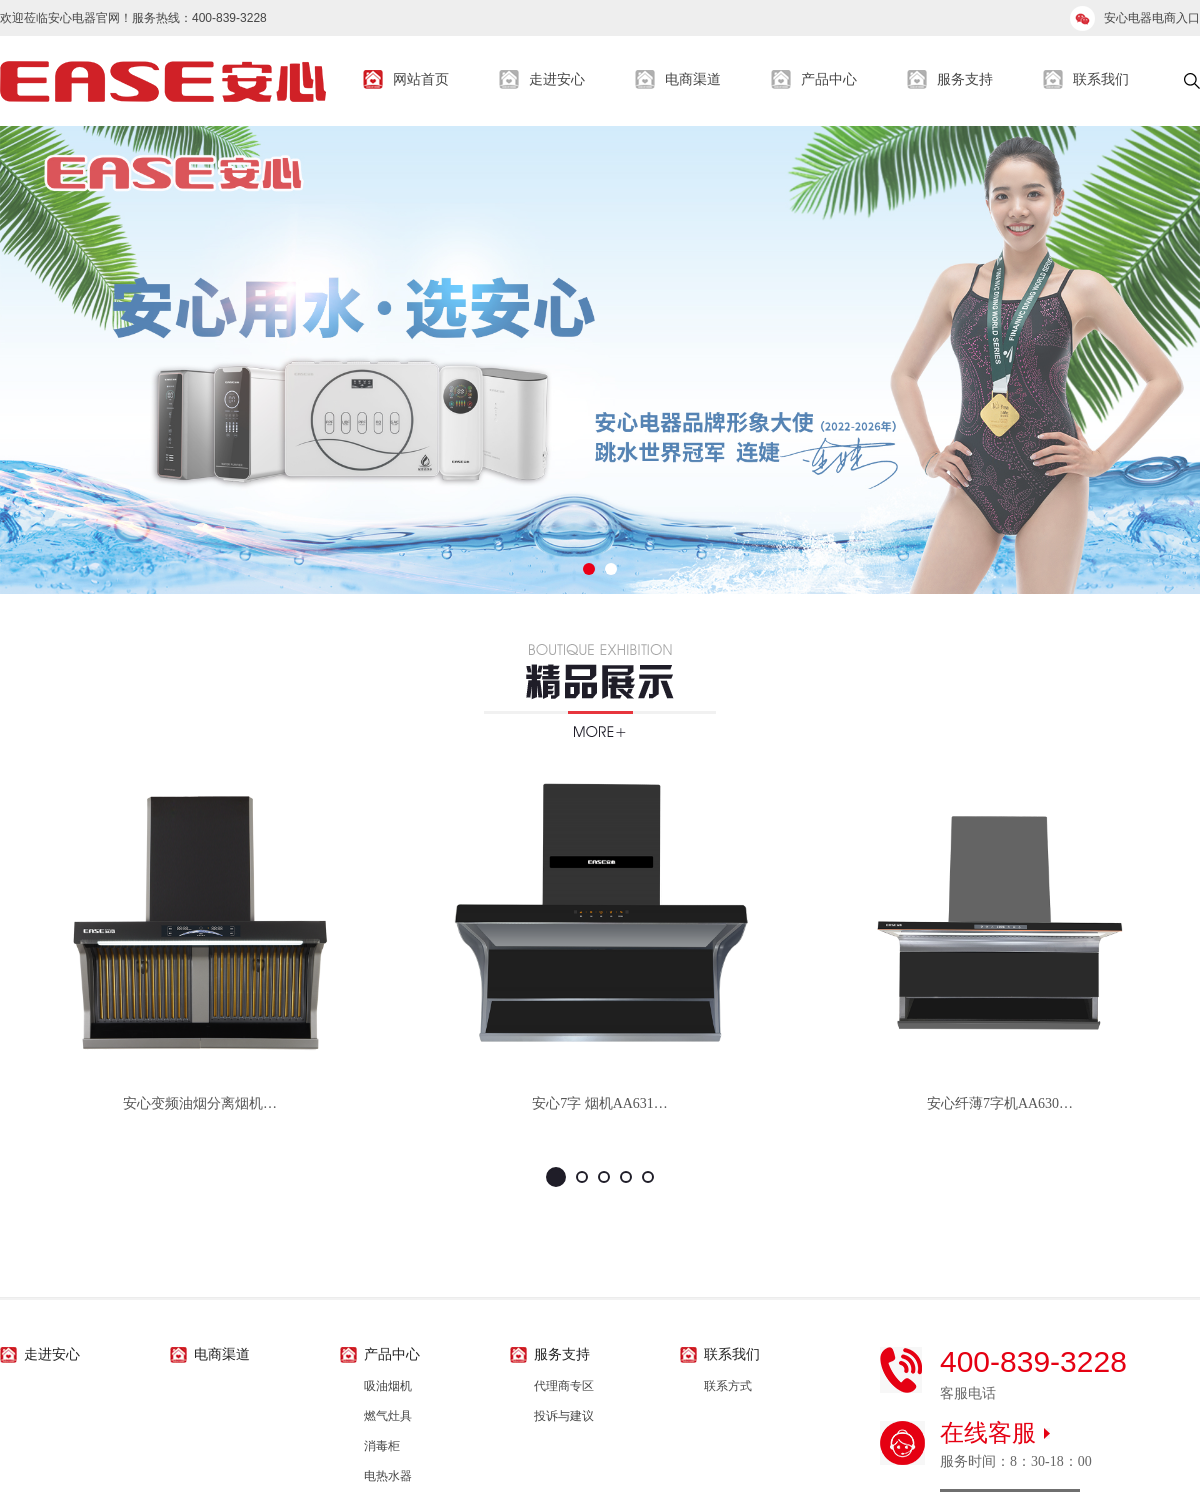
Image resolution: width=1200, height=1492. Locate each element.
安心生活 (163, 81)
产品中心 (829, 79)
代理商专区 (564, 1386)
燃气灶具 (388, 1416)
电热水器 (388, 1476)
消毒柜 (382, 1446)
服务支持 (965, 79)
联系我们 (1101, 79)
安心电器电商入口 (1152, 18)
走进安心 (557, 79)
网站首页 (421, 79)
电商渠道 (693, 79)
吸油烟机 (388, 1386)
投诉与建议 (564, 1416)
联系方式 (728, 1386)
